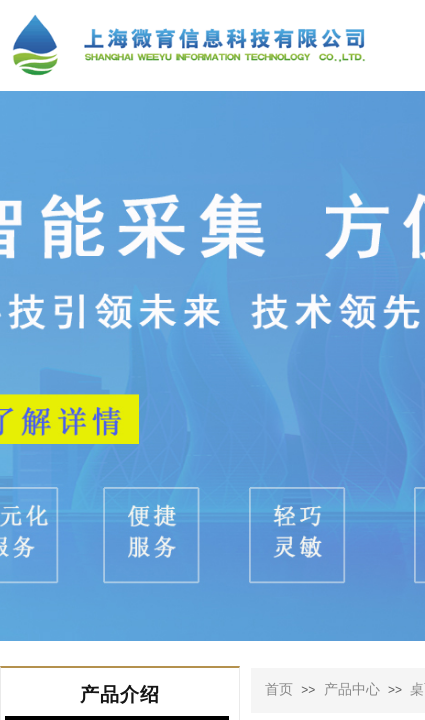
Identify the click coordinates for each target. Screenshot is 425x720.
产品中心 (352, 689)
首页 (279, 689)
